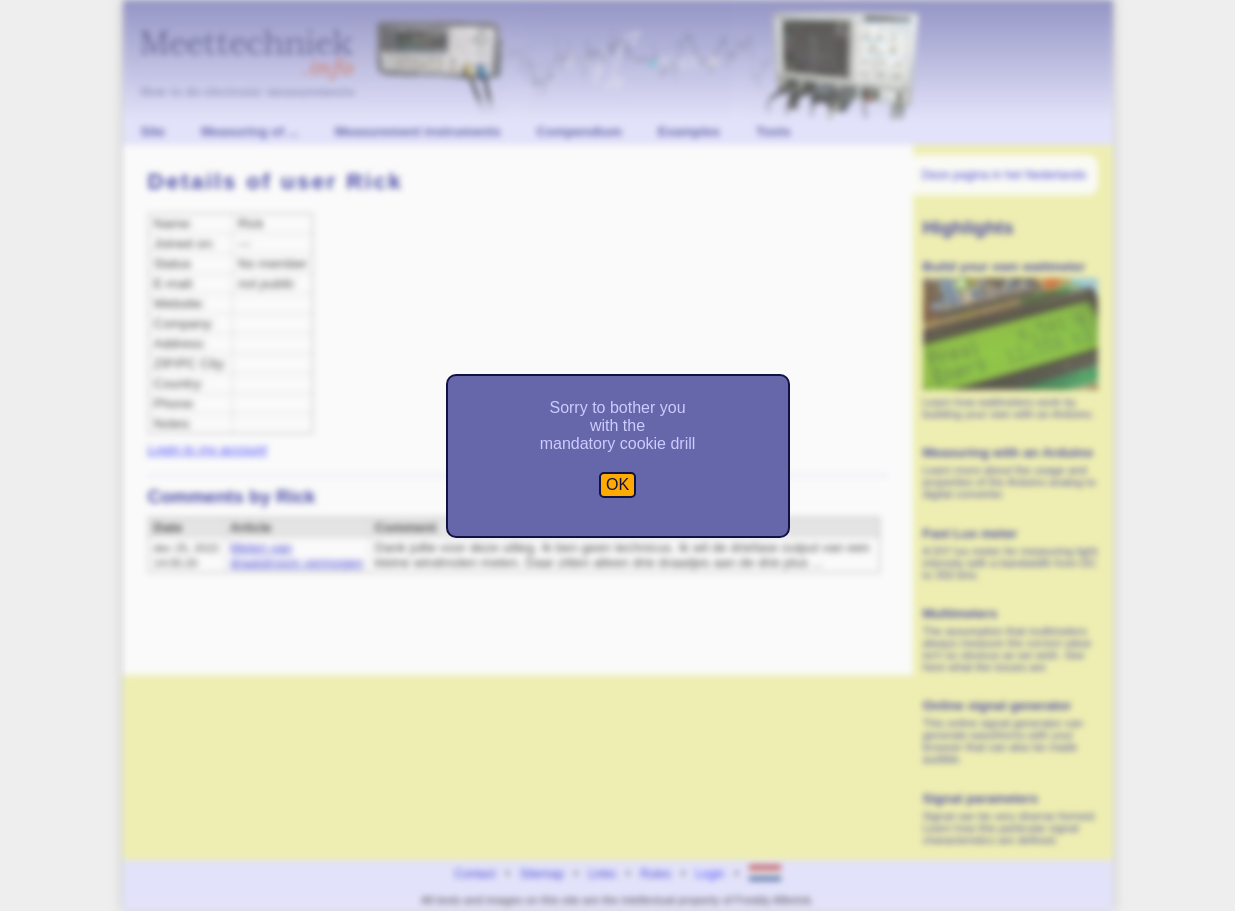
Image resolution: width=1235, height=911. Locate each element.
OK (617, 484)
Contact (474, 874)
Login (709, 874)
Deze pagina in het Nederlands (1004, 175)
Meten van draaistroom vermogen (296, 555)
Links (602, 874)
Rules (655, 874)
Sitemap (542, 874)
